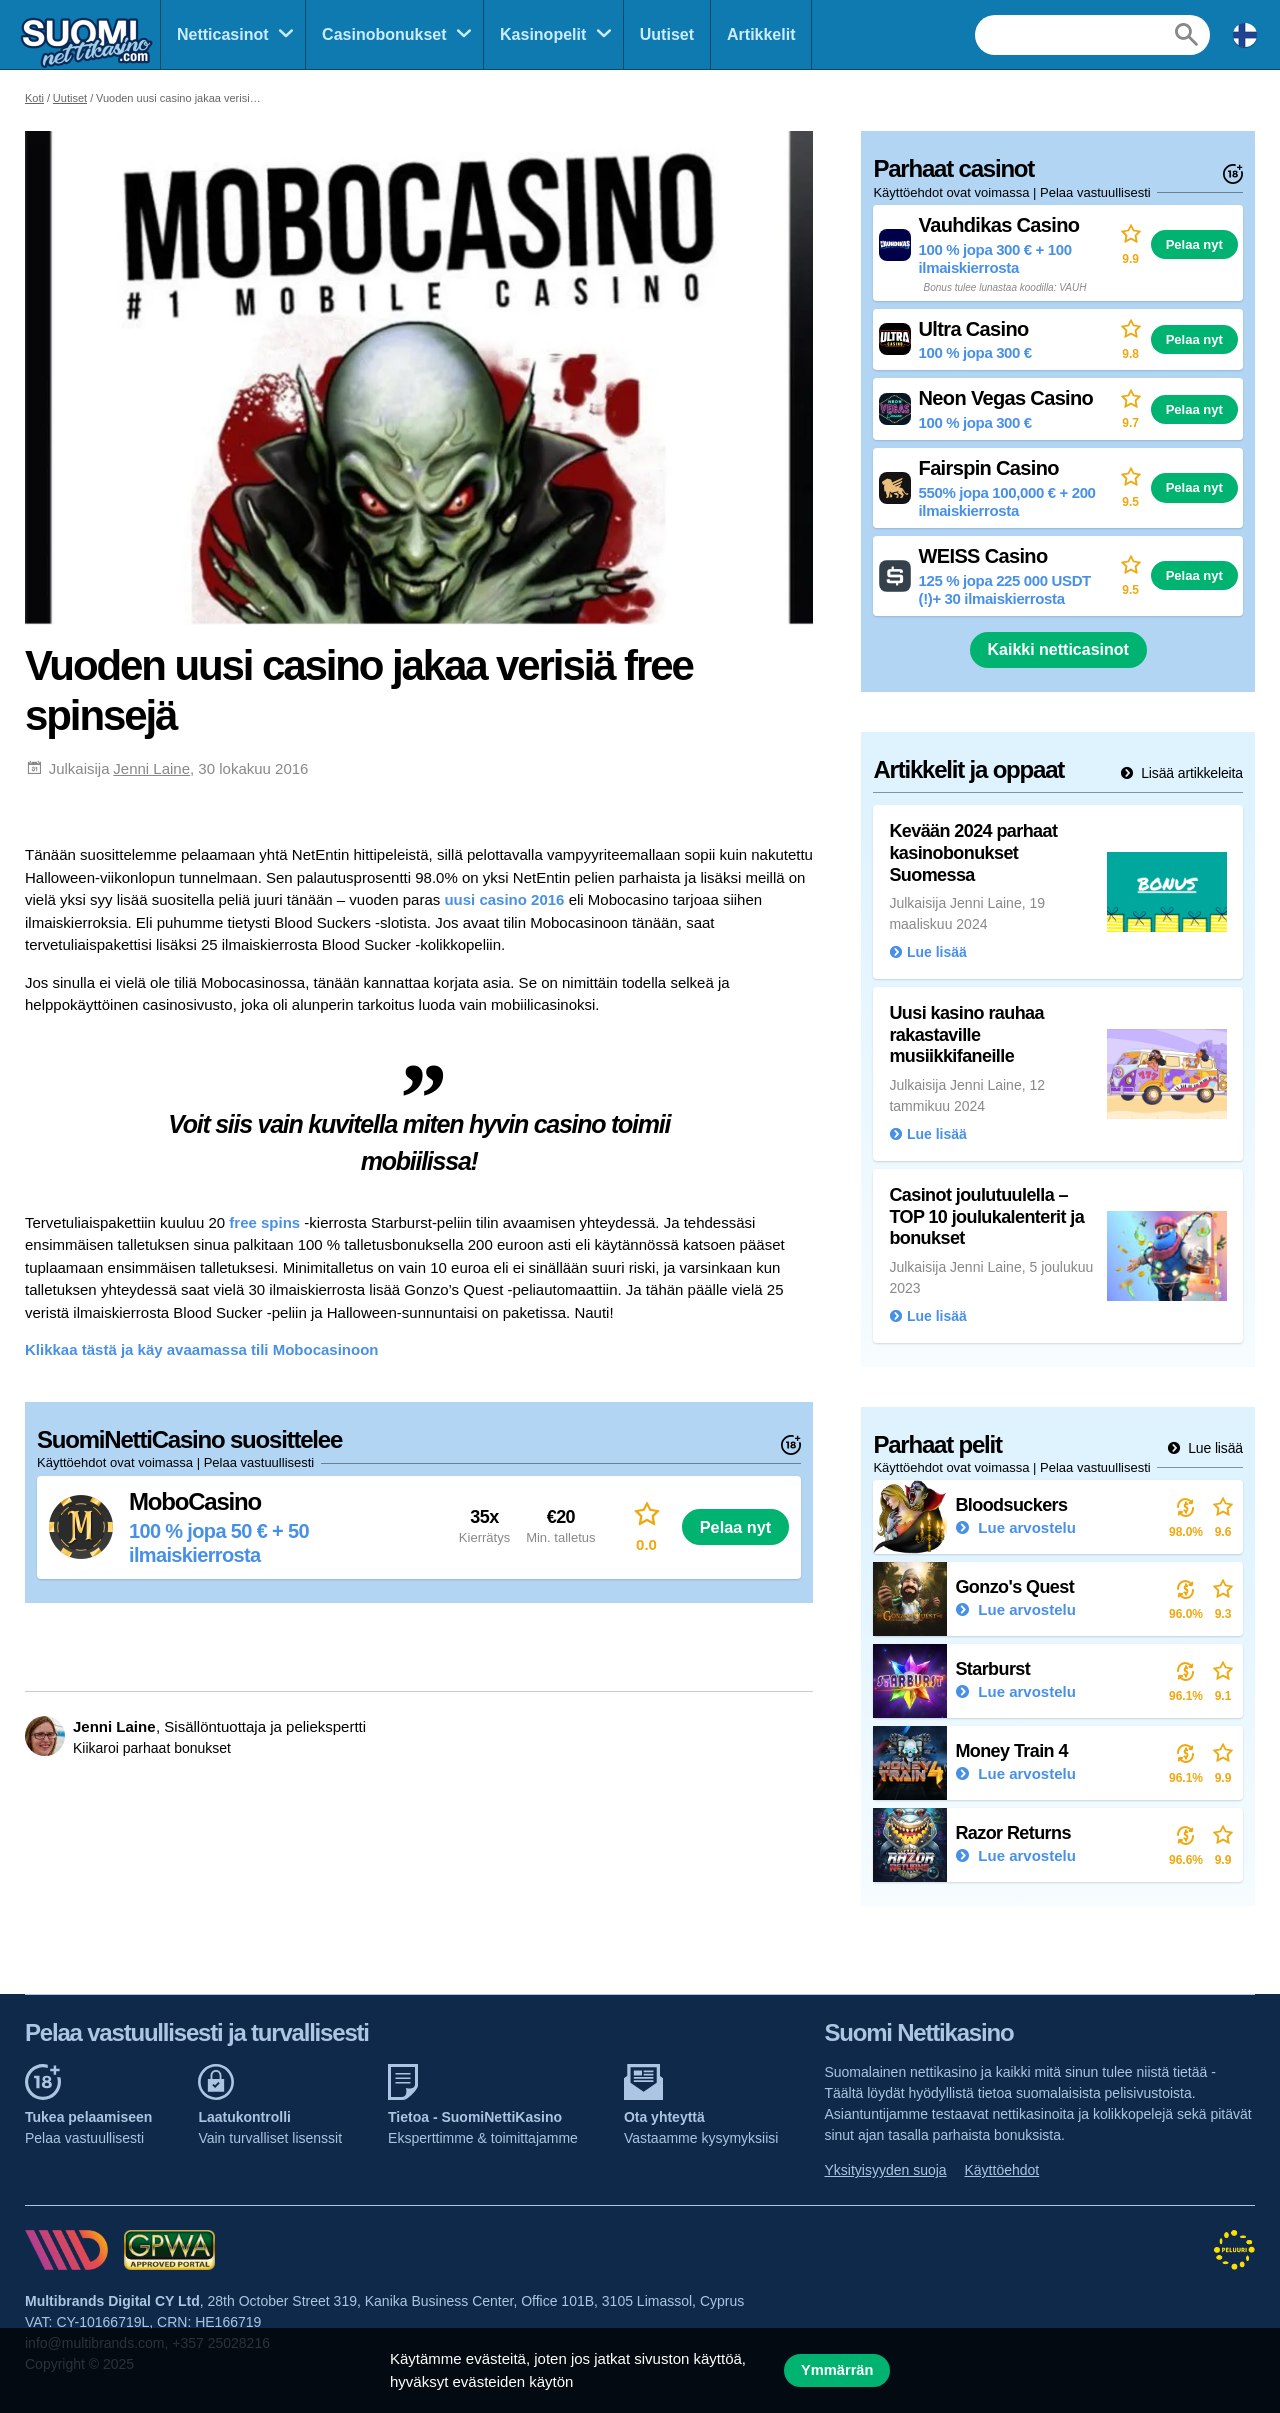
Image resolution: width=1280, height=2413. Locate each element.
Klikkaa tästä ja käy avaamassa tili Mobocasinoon (202, 1349)
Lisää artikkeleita (1190, 773)
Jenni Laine (151, 768)
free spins (264, 1222)
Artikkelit (761, 34)
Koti (34, 98)
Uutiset (667, 34)
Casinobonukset (384, 34)
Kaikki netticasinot (1058, 649)
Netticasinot (223, 34)
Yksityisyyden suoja (885, 2170)
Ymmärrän (837, 2370)
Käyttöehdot (1002, 2170)
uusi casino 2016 (504, 899)
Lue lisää (1213, 1448)
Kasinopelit (543, 34)
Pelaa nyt (735, 1527)
